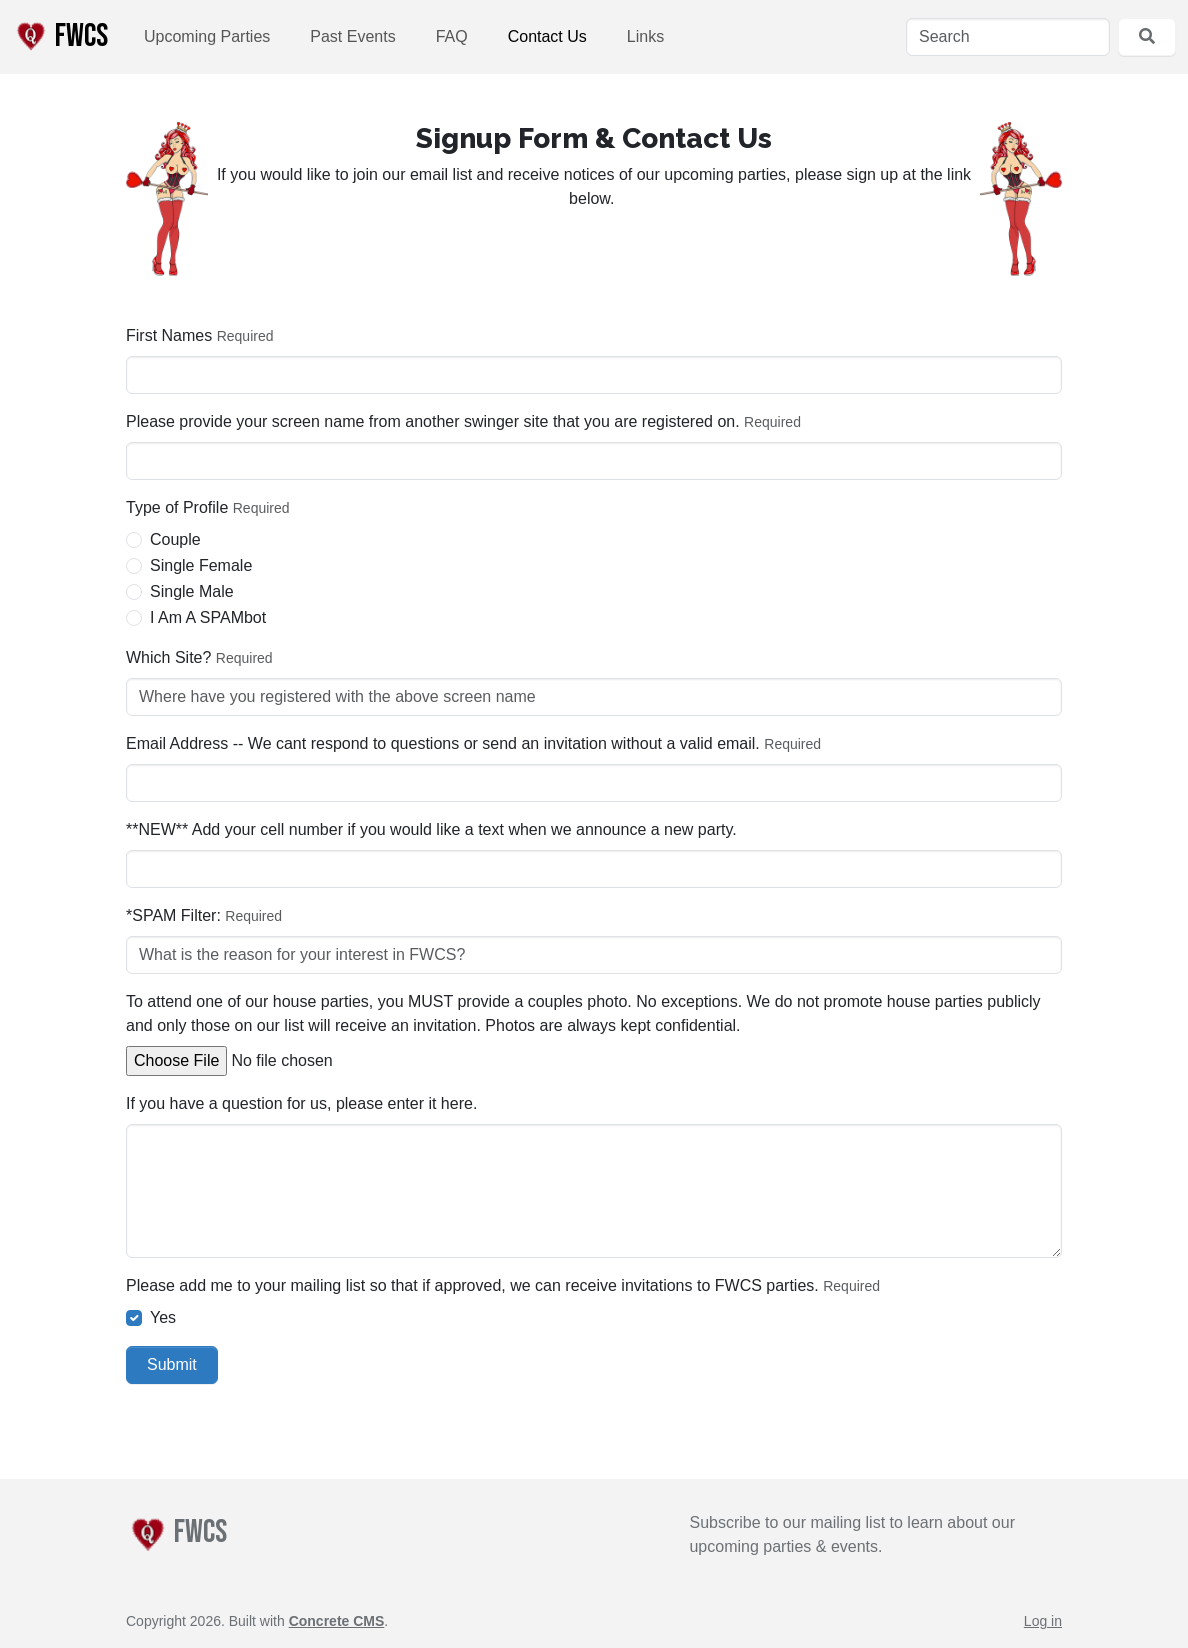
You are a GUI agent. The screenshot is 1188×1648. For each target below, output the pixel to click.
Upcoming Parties (207, 36)
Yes (163, 1317)
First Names (169, 335)
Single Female (201, 565)
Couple (175, 539)
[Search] (1008, 37)
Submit (172, 1364)
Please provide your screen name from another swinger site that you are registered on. (433, 421)
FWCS (60, 36)
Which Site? (168, 657)
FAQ (452, 36)
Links (645, 36)
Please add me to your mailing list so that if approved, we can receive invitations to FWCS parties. (472, 1285)
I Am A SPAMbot (208, 617)
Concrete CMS (337, 1621)
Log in (1043, 1621)
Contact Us (547, 36)
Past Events (352, 36)
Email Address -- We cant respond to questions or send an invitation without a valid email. (443, 743)
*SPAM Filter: (173, 915)
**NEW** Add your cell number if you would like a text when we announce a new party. (431, 829)
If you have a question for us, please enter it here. (301, 1103)
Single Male (192, 591)
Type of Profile (177, 507)
